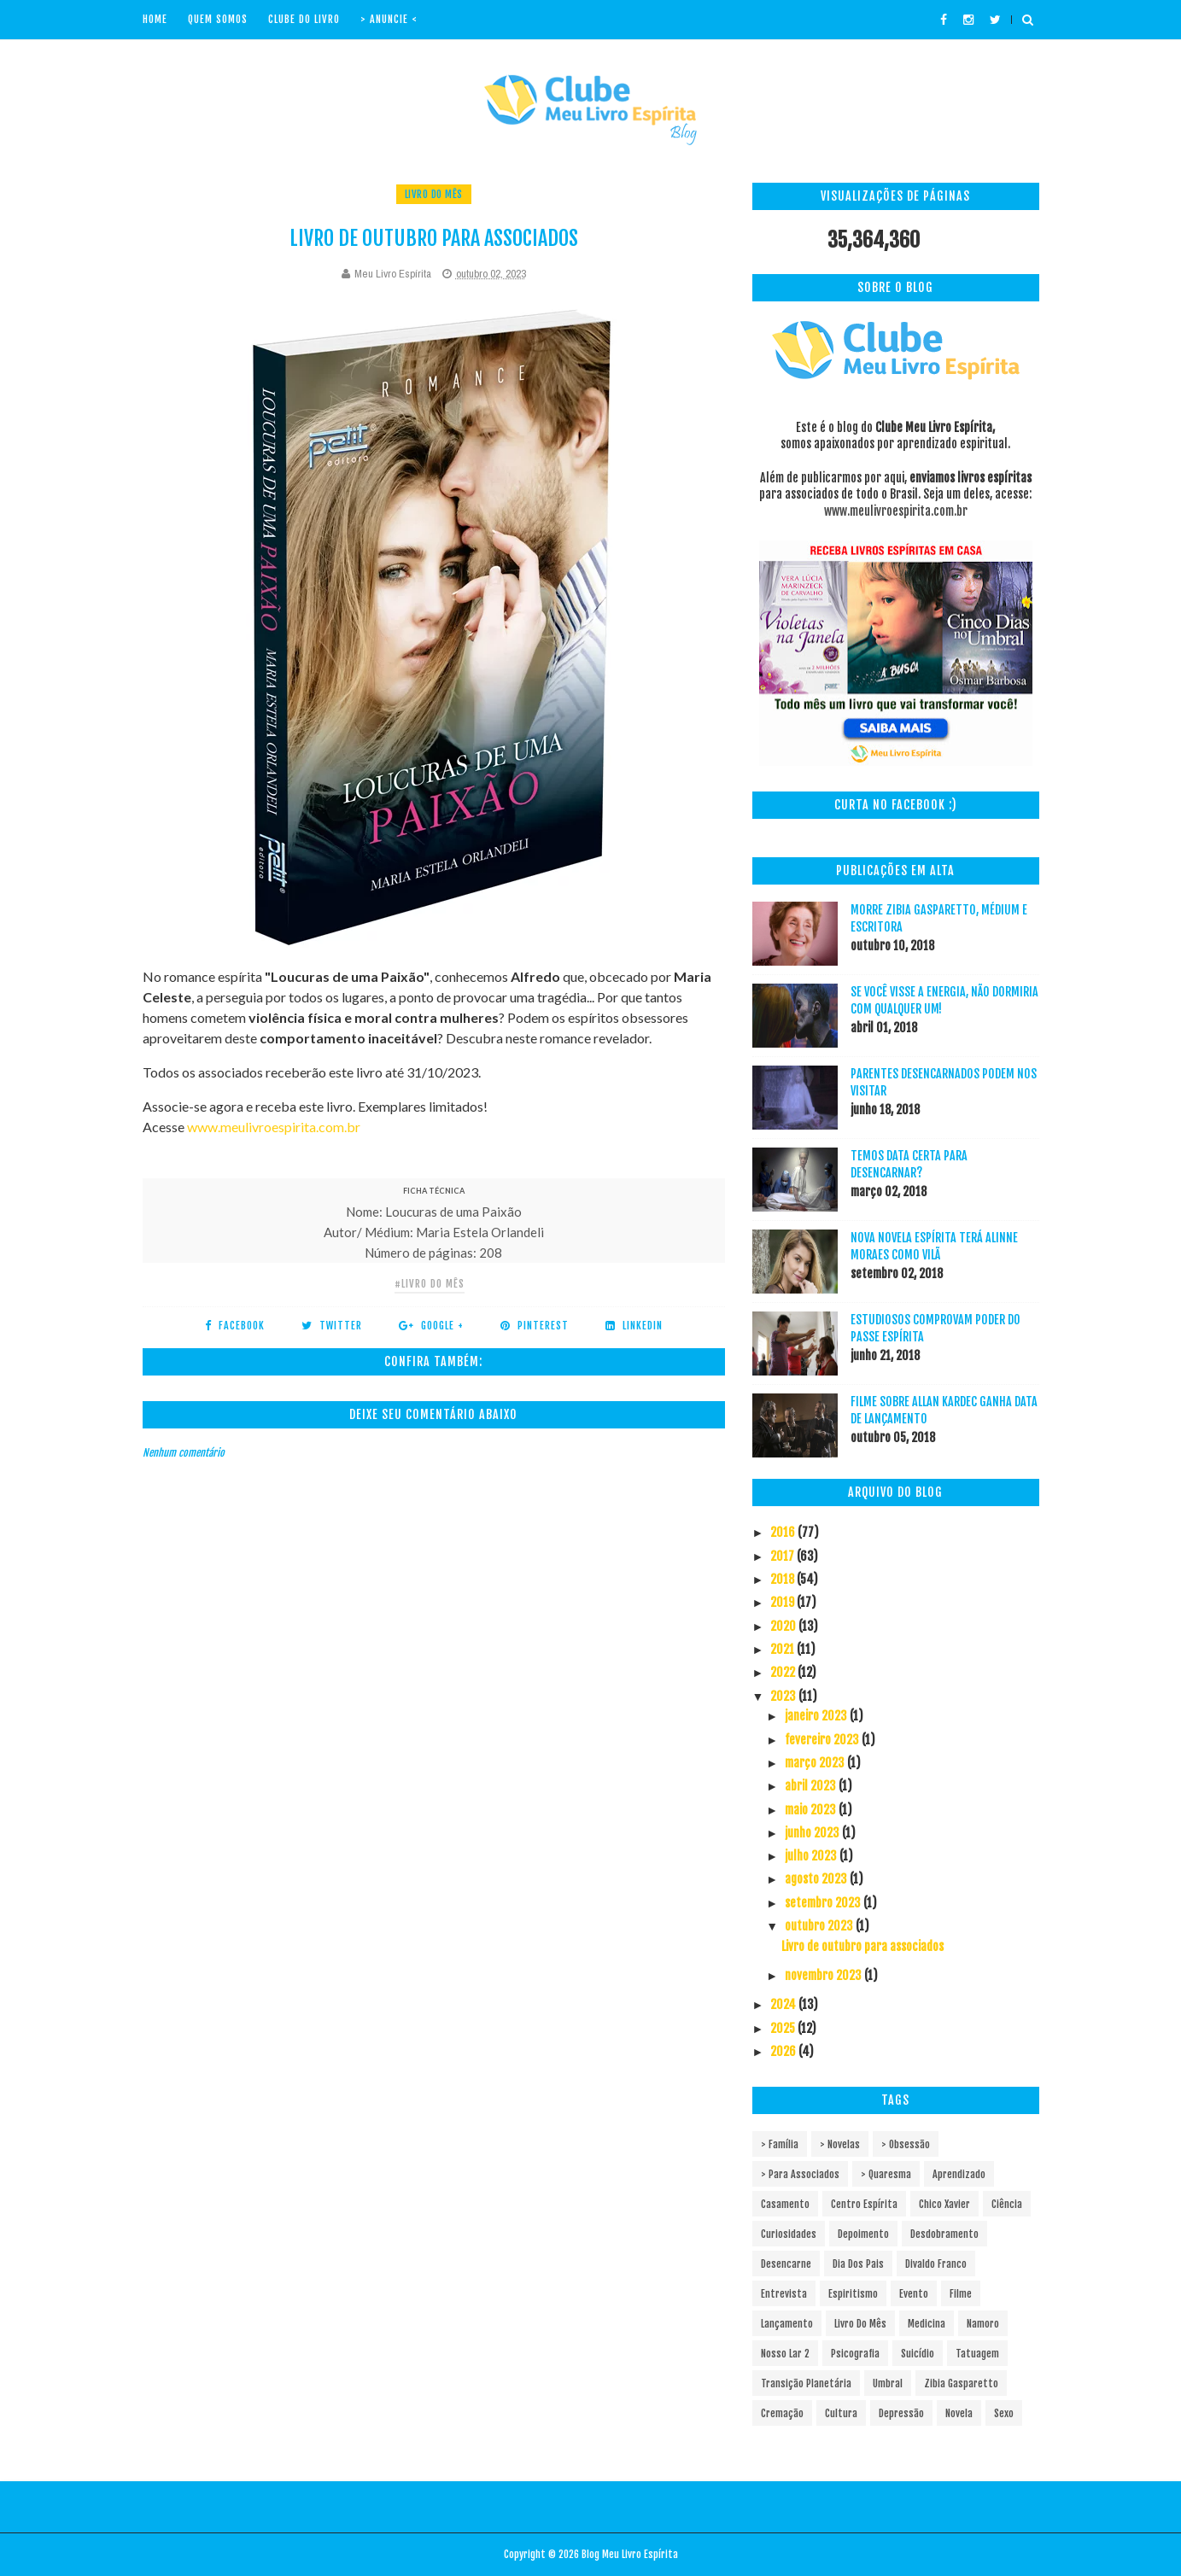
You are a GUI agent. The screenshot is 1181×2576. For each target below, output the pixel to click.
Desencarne (786, 2264)
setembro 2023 (824, 1902)
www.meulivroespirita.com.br (273, 1127)
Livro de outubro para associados (862, 1946)
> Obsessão (905, 2144)
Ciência (1006, 2204)
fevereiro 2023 (823, 1739)
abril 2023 (812, 1786)
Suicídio (917, 2353)
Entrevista (784, 2293)
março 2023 (816, 1762)
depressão (901, 2413)
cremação (782, 2413)
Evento (913, 2293)
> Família (779, 2144)
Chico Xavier (944, 2204)
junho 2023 (813, 1832)
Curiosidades (788, 2234)
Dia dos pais (858, 2264)
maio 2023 (812, 1809)
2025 (784, 2028)
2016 (784, 1532)
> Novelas (840, 2144)
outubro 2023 (820, 1926)
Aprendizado (959, 2174)
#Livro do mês (430, 1283)
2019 (783, 1602)
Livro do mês (434, 194)
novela (959, 2413)
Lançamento (787, 2323)
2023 (784, 1696)
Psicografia (855, 2353)
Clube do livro (304, 19)
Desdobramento (944, 2234)
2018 (783, 1579)
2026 (784, 2051)
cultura (841, 2413)
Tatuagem (977, 2353)
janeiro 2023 (817, 1716)
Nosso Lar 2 (785, 2353)
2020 (784, 1626)
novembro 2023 (824, 1975)
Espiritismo (853, 2293)
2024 (784, 2004)
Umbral (888, 2383)
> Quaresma (886, 2174)
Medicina (926, 2323)
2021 (783, 1649)
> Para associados (800, 2174)
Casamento (785, 2204)
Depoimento (863, 2234)
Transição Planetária (806, 2383)
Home (155, 19)
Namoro (983, 2323)
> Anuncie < (389, 19)
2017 (783, 1556)
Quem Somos (218, 19)
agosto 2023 (817, 1879)
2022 (784, 1672)
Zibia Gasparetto (961, 2383)
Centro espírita (864, 2204)
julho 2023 (812, 1856)
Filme (961, 2293)
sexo (1004, 2413)
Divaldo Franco (936, 2264)
